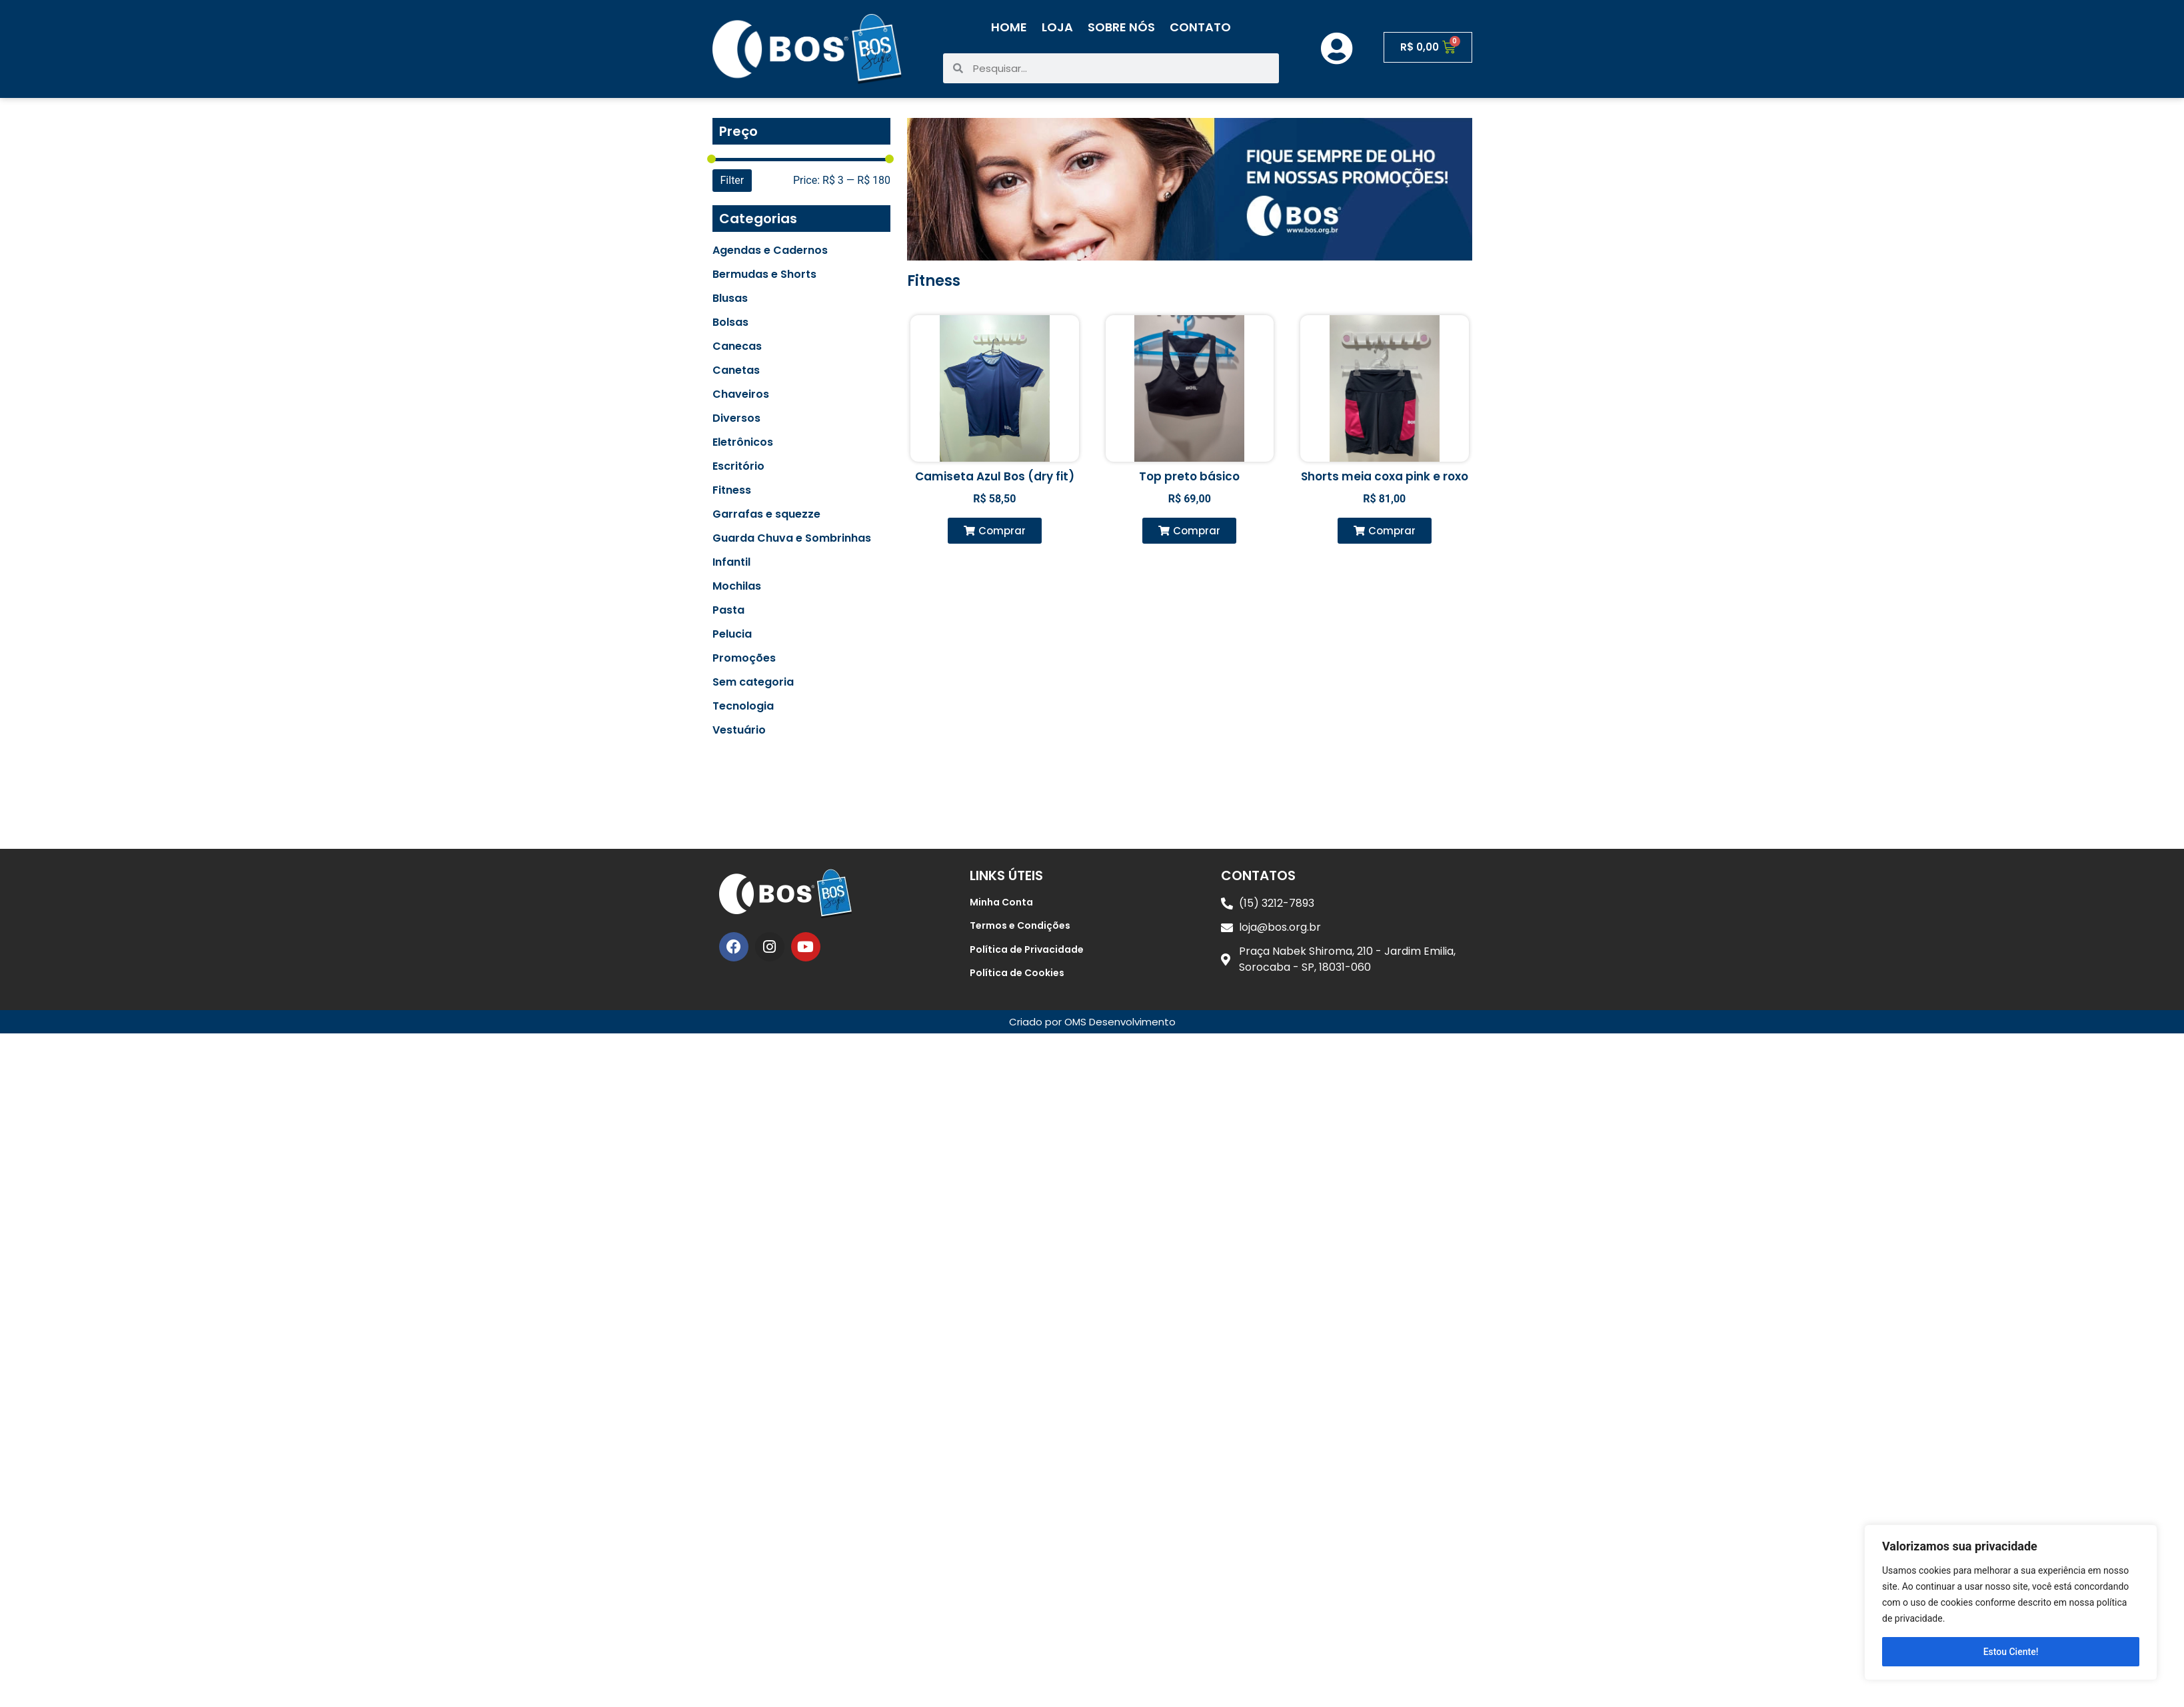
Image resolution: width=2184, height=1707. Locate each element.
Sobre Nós (1121, 27)
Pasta (728, 610)
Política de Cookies (1017, 972)
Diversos (736, 418)
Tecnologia (743, 706)
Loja (1057, 27)
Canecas (737, 346)
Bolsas (730, 322)
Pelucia (732, 634)
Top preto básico (1189, 476)
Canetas (736, 370)
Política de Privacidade (1027, 949)
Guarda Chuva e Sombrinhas (791, 538)
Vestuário (739, 730)
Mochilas (736, 586)
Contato (1200, 27)
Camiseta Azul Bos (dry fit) (994, 476)
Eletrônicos (742, 442)
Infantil (731, 562)
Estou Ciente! (2011, 1651)
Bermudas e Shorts (764, 274)
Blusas (730, 298)
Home (1009, 27)
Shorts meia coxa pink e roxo (1384, 476)
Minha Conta (1001, 902)
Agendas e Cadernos (770, 250)
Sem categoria (753, 682)
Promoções (744, 658)
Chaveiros (740, 394)
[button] (995, 531)
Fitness (731, 490)
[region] (2010, 1602)
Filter (732, 180)
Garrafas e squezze (766, 514)
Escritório (738, 466)
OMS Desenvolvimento (1120, 1022)
